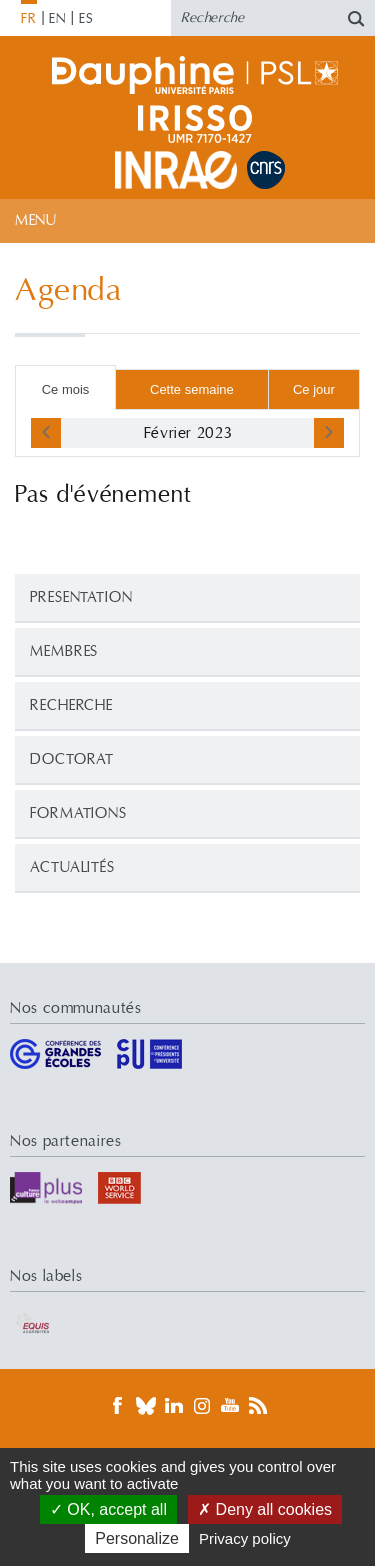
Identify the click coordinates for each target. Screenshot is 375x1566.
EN (57, 19)
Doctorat (72, 759)
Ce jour (314, 389)
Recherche (71, 705)
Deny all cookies (265, 1509)
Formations (78, 813)
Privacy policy (245, 1538)
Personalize (137, 1538)
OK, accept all (108, 1509)
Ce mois (66, 389)
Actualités (72, 867)
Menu (35, 220)
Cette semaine (192, 389)
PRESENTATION (81, 597)
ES (86, 19)
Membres (64, 651)
